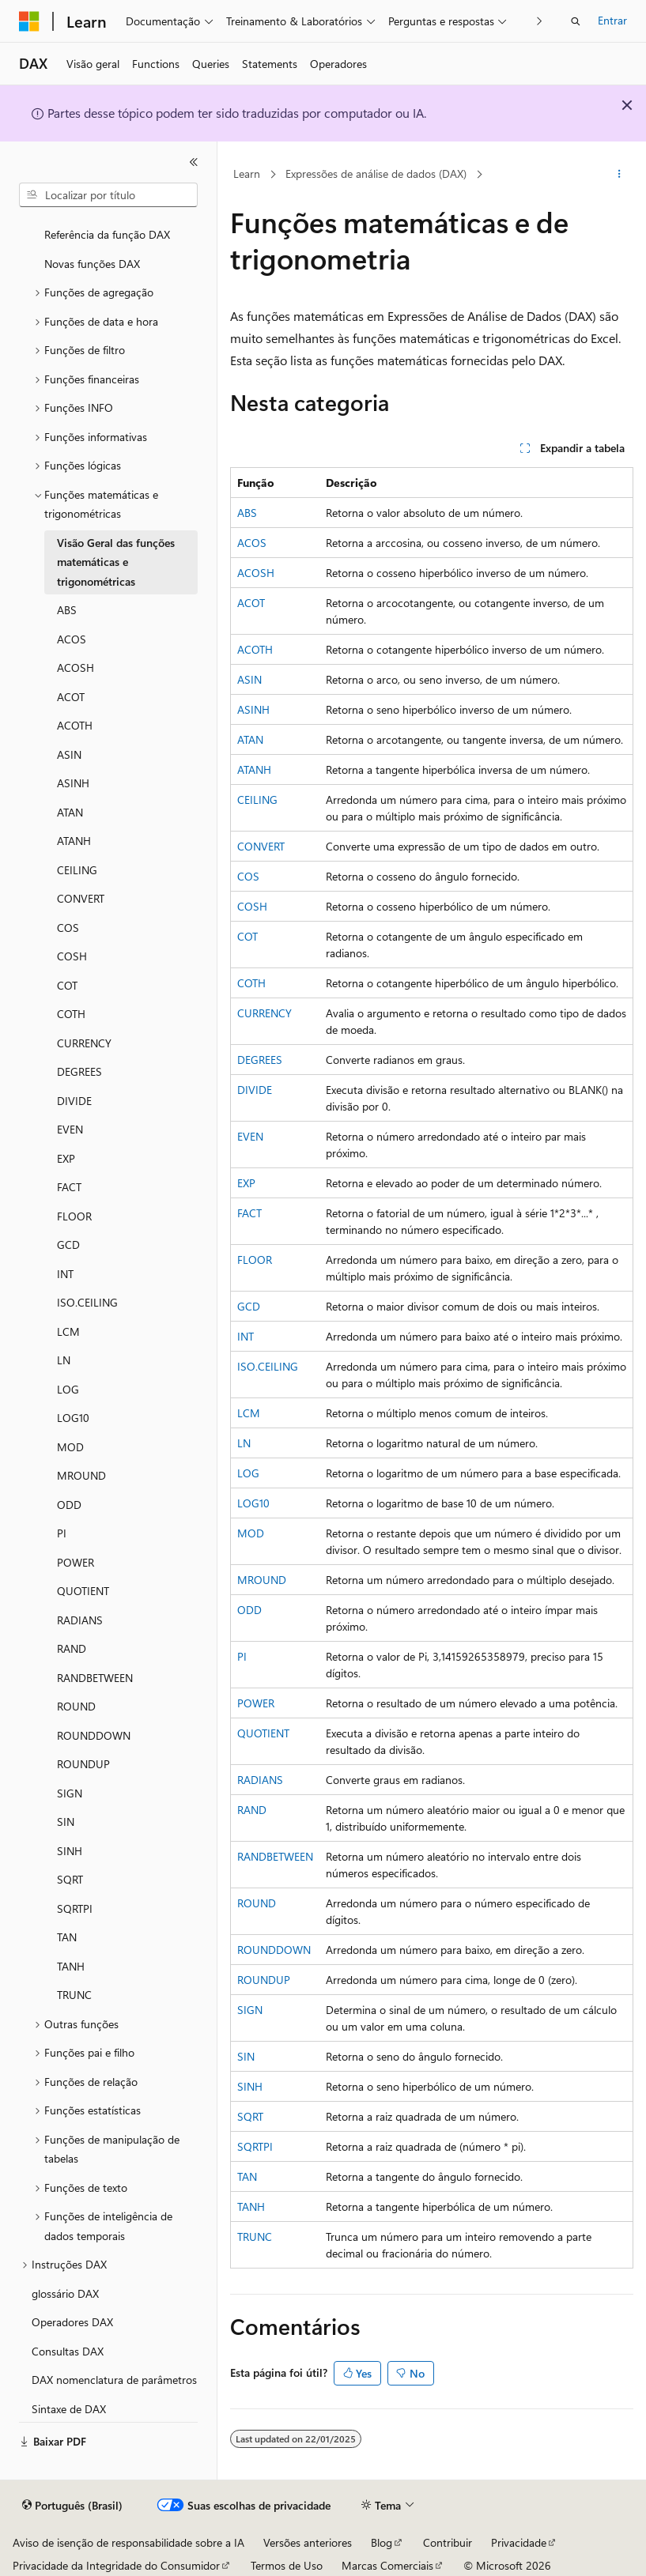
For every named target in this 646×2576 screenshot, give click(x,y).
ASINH (253, 709)
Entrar (612, 20)
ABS (247, 512)
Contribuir (447, 2542)
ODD (249, 1609)
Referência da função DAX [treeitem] (107, 234)
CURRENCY (264, 1012)
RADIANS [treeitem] (80, 1619)
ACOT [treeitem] (71, 696)
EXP (246, 1182)
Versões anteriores (307, 2542)
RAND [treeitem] (71, 1648)
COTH (251, 982)
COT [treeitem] (67, 985)
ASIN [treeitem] (69, 754)
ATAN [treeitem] (70, 812)
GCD (248, 1306)
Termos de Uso (287, 2565)
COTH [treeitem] (71, 1013)
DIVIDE (254, 1089)
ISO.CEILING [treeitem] (87, 1302)
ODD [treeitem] (69, 1504)
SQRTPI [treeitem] (75, 1908)
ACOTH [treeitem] (75, 725)
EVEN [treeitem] (70, 1129)
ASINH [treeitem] (73, 782)
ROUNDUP (263, 1979)
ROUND (256, 1902)
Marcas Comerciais (387, 2565)
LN (244, 1442)
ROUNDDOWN (274, 1949)
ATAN (250, 739)
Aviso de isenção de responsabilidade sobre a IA (128, 2542)
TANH (251, 2206)
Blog (381, 2542)
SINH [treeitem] (69, 1850)
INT (245, 1336)
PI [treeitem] (61, 1533)
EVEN (250, 1136)
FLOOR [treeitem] (74, 1216)
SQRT (250, 2116)
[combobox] (108, 195)
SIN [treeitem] (65, 1821)
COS (248, 876)
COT (247, 936)
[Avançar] (539, 21)
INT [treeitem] (65, 1273)
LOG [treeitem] (68, 1389)
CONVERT (261, 846)
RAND (251, 1809)
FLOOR (254, 1259)
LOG (248, 1472)
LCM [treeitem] (68, 1331)
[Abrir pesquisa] (575, 21)
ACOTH (255, 649)
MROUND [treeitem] (81, 1475)
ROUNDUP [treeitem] (83, 1763)
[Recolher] (193, 162)
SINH (250, 2086)
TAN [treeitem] (67, 1936)
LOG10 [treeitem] (73, 1417)
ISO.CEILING (267, 1366)
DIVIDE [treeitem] (74, 1100)
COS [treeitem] (68, 927)
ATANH (254, 769)
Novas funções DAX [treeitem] (92, 263)
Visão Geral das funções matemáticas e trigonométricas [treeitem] (116, 562)
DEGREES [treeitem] (79, 1071)
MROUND (261, 1579)
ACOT (251, 602)
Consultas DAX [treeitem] (68, 2351)
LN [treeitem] (63, 1359)
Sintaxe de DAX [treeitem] (69, 2408)
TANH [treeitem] (71, 1966)
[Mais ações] (619, 174)
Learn (246, 173)
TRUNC (254, 2236)
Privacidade (518, 2542)
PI (242, 1656)
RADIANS (260, 1779)
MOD (250, 1533)
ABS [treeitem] (67, 609)
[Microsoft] (29, 21)
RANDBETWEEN (275, 1856)
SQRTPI (255, 2146)
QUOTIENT (263, 1733)
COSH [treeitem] (72, 956)
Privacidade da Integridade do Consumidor (116, 2565)
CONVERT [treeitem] (80, 898)
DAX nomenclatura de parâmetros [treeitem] (114, 2379)
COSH (252, 906)
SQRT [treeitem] (70, 1879)
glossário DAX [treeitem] (65, 2293)
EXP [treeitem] (66, 1158)
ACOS (251, 542)
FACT (249, 1212)
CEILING (257, 799)
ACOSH (255, 572)
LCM (248, 1412)
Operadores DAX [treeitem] (72, 2321)
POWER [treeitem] (75, 1562)
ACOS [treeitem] (71, 639)
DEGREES (259, 1059)
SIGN (250, 2009)
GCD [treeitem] (68, 1244)
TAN (247, 2176)
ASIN (249, 679)
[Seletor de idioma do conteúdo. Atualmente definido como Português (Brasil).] (72, 2505)
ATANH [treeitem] (74, 840)
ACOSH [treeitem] (75, 667)
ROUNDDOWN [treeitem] (93, 1735)
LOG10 (253, 1503)
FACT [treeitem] (69, 1186)
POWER (255, 1702)
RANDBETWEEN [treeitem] (95, 1677)
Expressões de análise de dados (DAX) (376, 173)
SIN (246, 2056)
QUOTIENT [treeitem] (83, 1590)
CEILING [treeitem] (77, 869)
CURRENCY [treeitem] (84, 1042)
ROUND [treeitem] (76, 1706)
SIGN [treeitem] (69, 1793)
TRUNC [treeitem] (74, 1994)
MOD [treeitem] (70, 1446)
